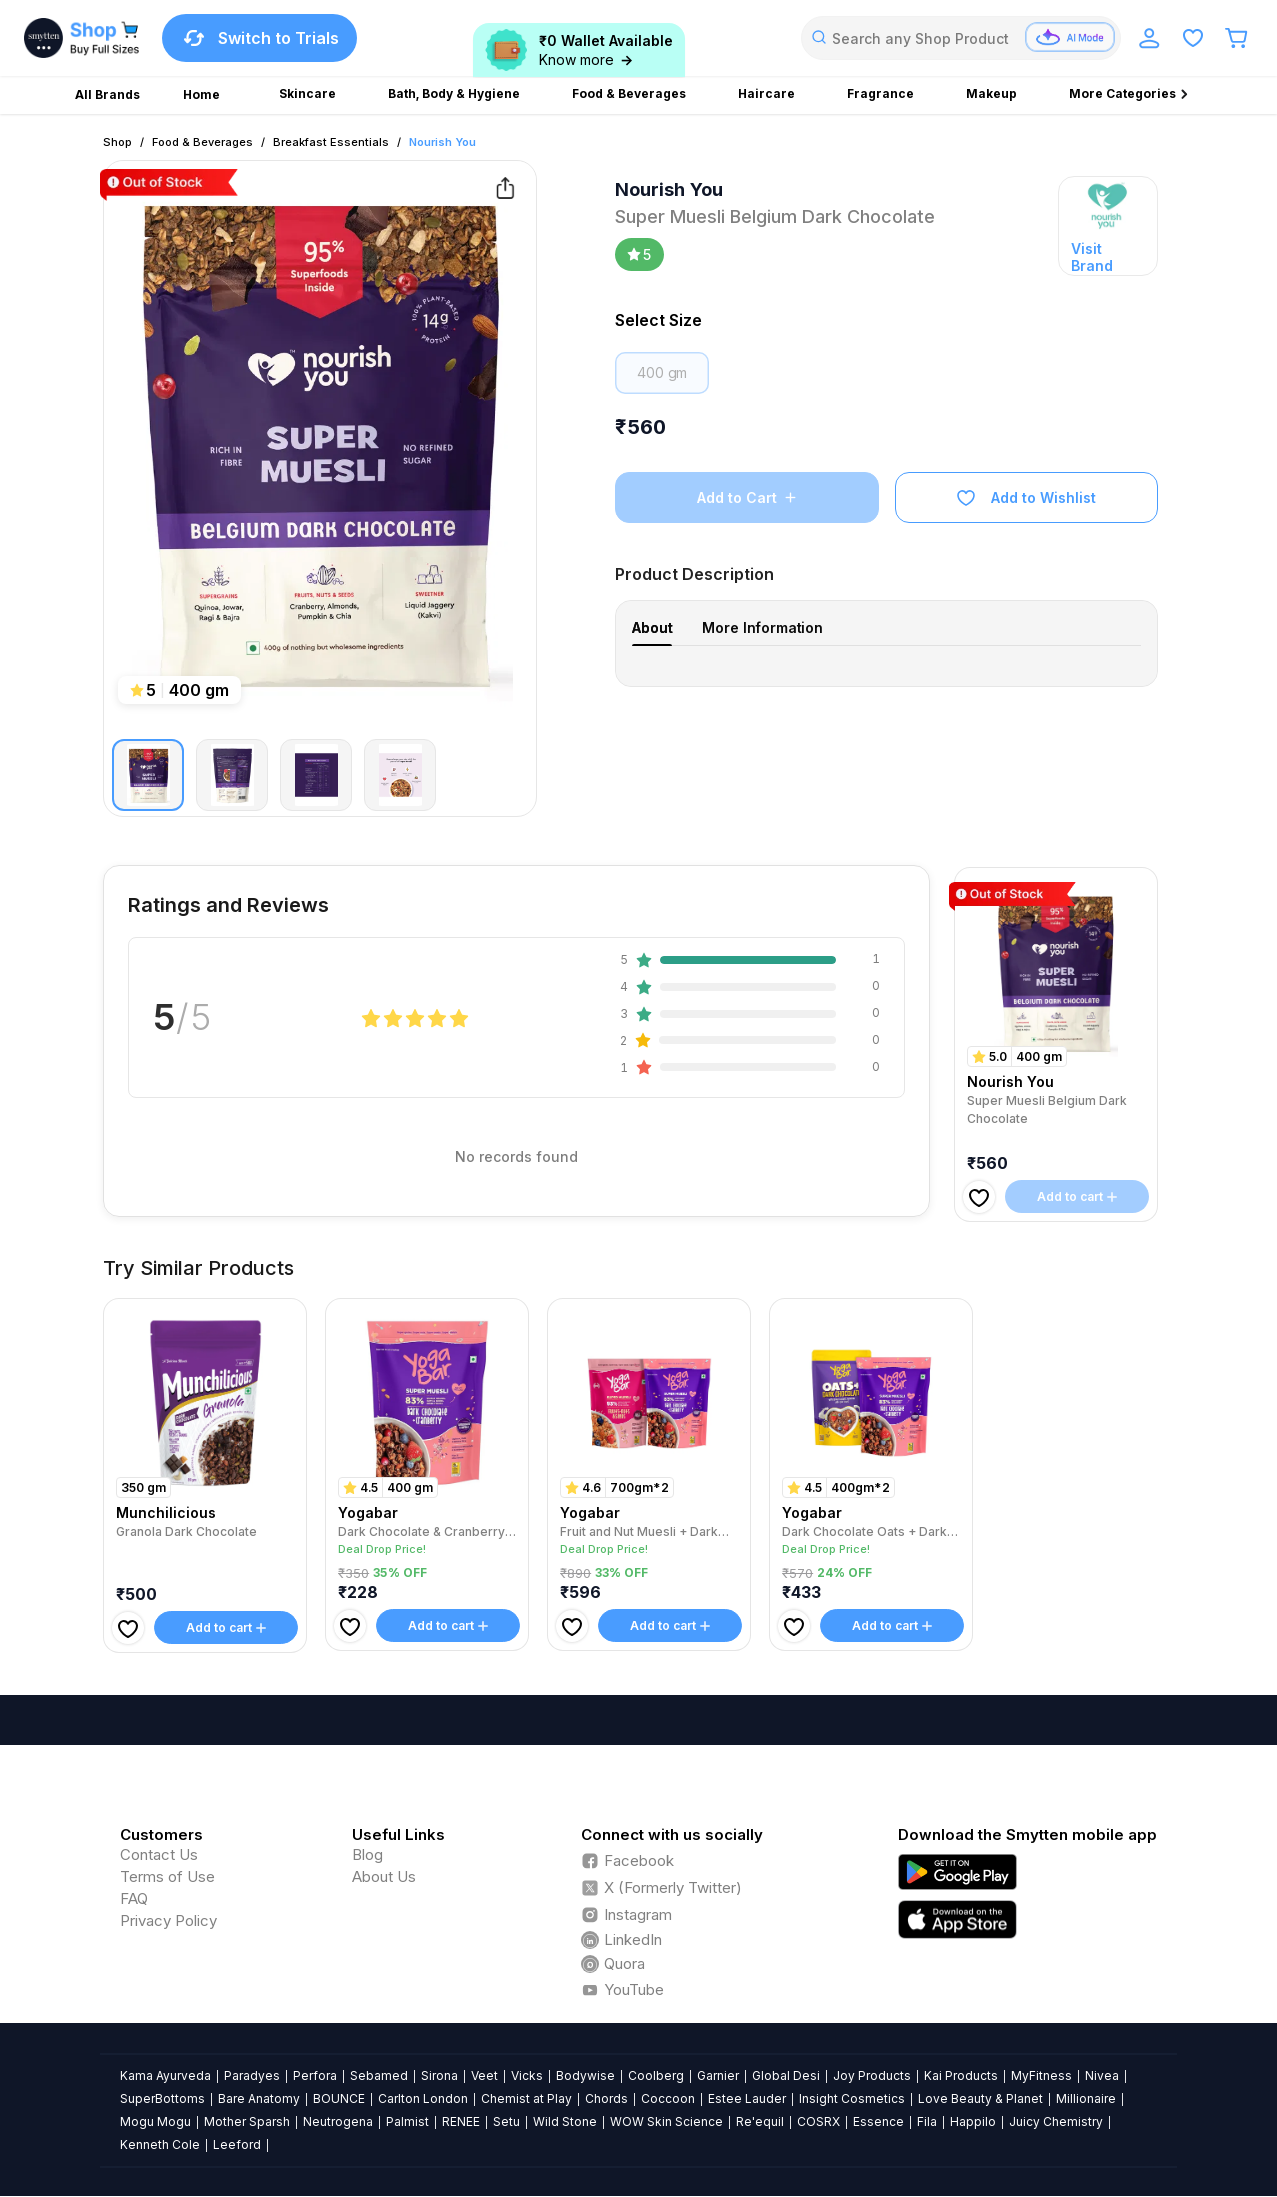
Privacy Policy (168, 1920)
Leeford (237, 2144)
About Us (384, 1876)
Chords (606, 2098)
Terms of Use (167, 1876)
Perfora (315, 2075)
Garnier (718, 2075)
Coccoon (668, 2098)
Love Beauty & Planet (980, 2098)
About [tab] (652, 627)
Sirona (439, 2075)
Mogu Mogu (155, 2121)
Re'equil (760, 2121)
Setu (506, 2121)
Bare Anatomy (259, 2098)
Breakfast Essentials (331, 142)
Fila (927, 2121)
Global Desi (786, 2075)
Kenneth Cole (160, 2144)
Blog (367, 1854)
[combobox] (961, 38)
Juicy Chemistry (1056, 2121)
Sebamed (379, 2075)
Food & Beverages (202, 142)
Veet (484, 2075)
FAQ (134, 1898)
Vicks (527, 2075)
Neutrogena (338, 2121)
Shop (117, 142)
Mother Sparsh (247, 2121)
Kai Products (961, 2075)
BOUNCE (339, 2098)
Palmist (407, 2121)
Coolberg (656, 2075)
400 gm (662, 372)
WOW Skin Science (666, 2121)
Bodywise (585, 2075)
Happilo (973, 2121)
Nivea (1102, 2075)
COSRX (818, 2121)
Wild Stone (565, 2121)
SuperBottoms (162, 2098)
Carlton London (423, 2098)
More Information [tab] (762, 627)
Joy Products (872, 2075)
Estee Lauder (747, 2098)
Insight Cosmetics (852, 2098)
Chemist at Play (526, 2098)
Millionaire (1086, 2098)
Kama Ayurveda (165, 2075)
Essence (878, 2121)
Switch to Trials (259, 38)
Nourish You (442, 142)
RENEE (461, 2121)
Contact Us (159, 1854)
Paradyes (252, 2075)
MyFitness (1041, 2075)
